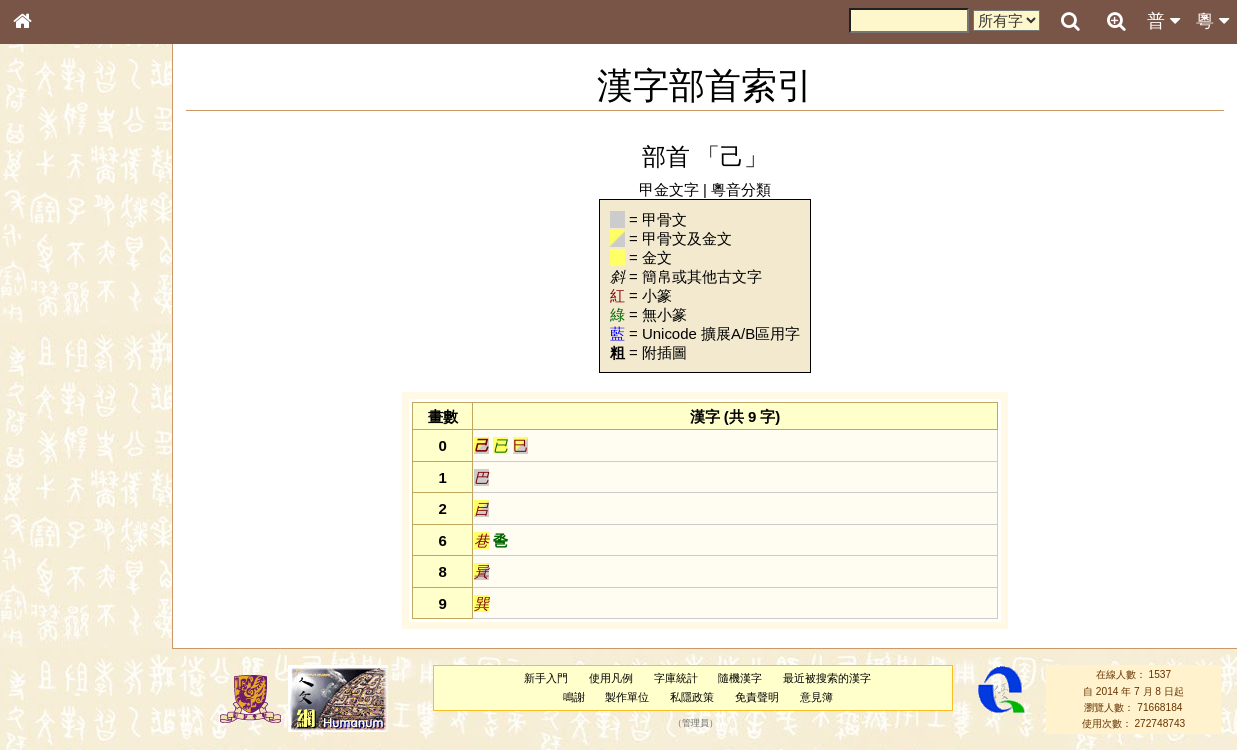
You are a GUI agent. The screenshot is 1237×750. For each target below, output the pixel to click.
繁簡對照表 (55, 669)
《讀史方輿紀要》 (73, 633)
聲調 (95, 526)
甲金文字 (669, 189)
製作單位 (627, 697)
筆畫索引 (49, 285)
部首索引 (49, 267)
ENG (88, 220)
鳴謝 (574, 697)
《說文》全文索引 (73, 615)
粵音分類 (741, 189)
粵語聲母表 (55, 410)
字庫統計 (676, 678)
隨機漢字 (740, 678)
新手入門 (546, 678)
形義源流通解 (61, 340)
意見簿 (816, 697)
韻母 (68, 526)
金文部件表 (55, 322)
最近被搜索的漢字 (827, 678)
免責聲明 (757, 697)
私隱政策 (692, 697)
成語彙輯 (49, 651)
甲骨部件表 (55, 303)
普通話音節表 (61, 544)
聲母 (40, 526)
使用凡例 (611, 678)
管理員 (695, 724)
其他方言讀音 (61, 562)
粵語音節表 (55, 392)
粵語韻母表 (55, 429)
